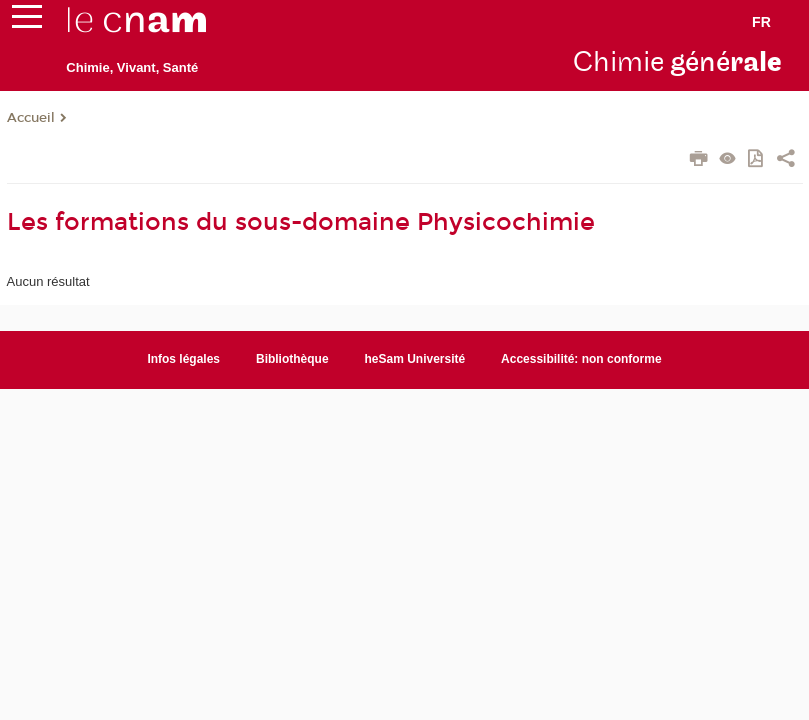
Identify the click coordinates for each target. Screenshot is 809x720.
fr (761, 22)
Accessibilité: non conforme (581, 359)
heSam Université (415, 359)
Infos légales (183, 359)
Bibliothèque (292, 359)
